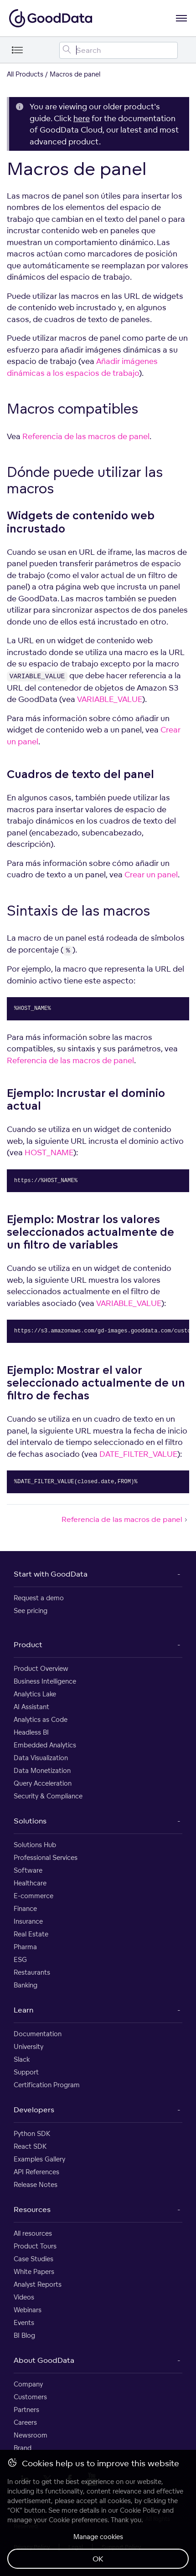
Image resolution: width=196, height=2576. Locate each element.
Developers (34, 2109)
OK (98, 2558)
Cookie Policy (140, 2510)
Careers (25, 2422)
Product (28, 1644)
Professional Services (45, 1857)
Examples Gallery (39, 2159)
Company (28, 2384)
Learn (23, 2009)
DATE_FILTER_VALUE (138, 1454)
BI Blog (24, 2335)
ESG (20, 1959)
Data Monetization (42, 1770)
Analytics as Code (40, 1719)
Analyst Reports (38, 2284)
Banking (25, 1985)
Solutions (30, 1820)
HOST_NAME (49, 1152)
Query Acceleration (43, 1783)
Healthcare (30, 1883)
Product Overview (41, 1668)
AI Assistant (31, 1707)
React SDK (30, 2146)
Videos (24, 2297)
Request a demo (39, 1598)
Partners (26, 2409)
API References (36, 2172)
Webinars (27, 2310)
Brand (22, 2448)
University (28, 2046)
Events (24, 2322)
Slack (22, 2059)
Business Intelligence (45, 1681)
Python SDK (32, 2133)
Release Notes (35, 2184)
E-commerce (33, 1896)
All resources (33, 2233)
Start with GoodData (51, 1573)
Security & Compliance (48, 1796)
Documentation (38, 2034)
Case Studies (33, 2259)
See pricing (30, 1610)
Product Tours (35, 2246)
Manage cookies (98, 2536)
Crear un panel (151, 874)
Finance (25, 1908)
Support (26, 2072)
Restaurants (32, 1972)
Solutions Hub (35, 1845)
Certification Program (47, 2085)
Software (28, 1870)
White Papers (34, 2271)
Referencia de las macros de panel (86, 436)
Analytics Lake (35, 1694)
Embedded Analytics (45, 1745)
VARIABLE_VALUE (109, 699)
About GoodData (44, 2360)
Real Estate (31, 1934)
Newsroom (30, 2435)
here (81, 118)
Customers (30, 2397)
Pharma (25, 1947)
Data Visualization (41, 1758)
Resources (32, 2209)
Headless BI (31, 1732)
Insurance (28, 1921)
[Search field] (118, 50)
